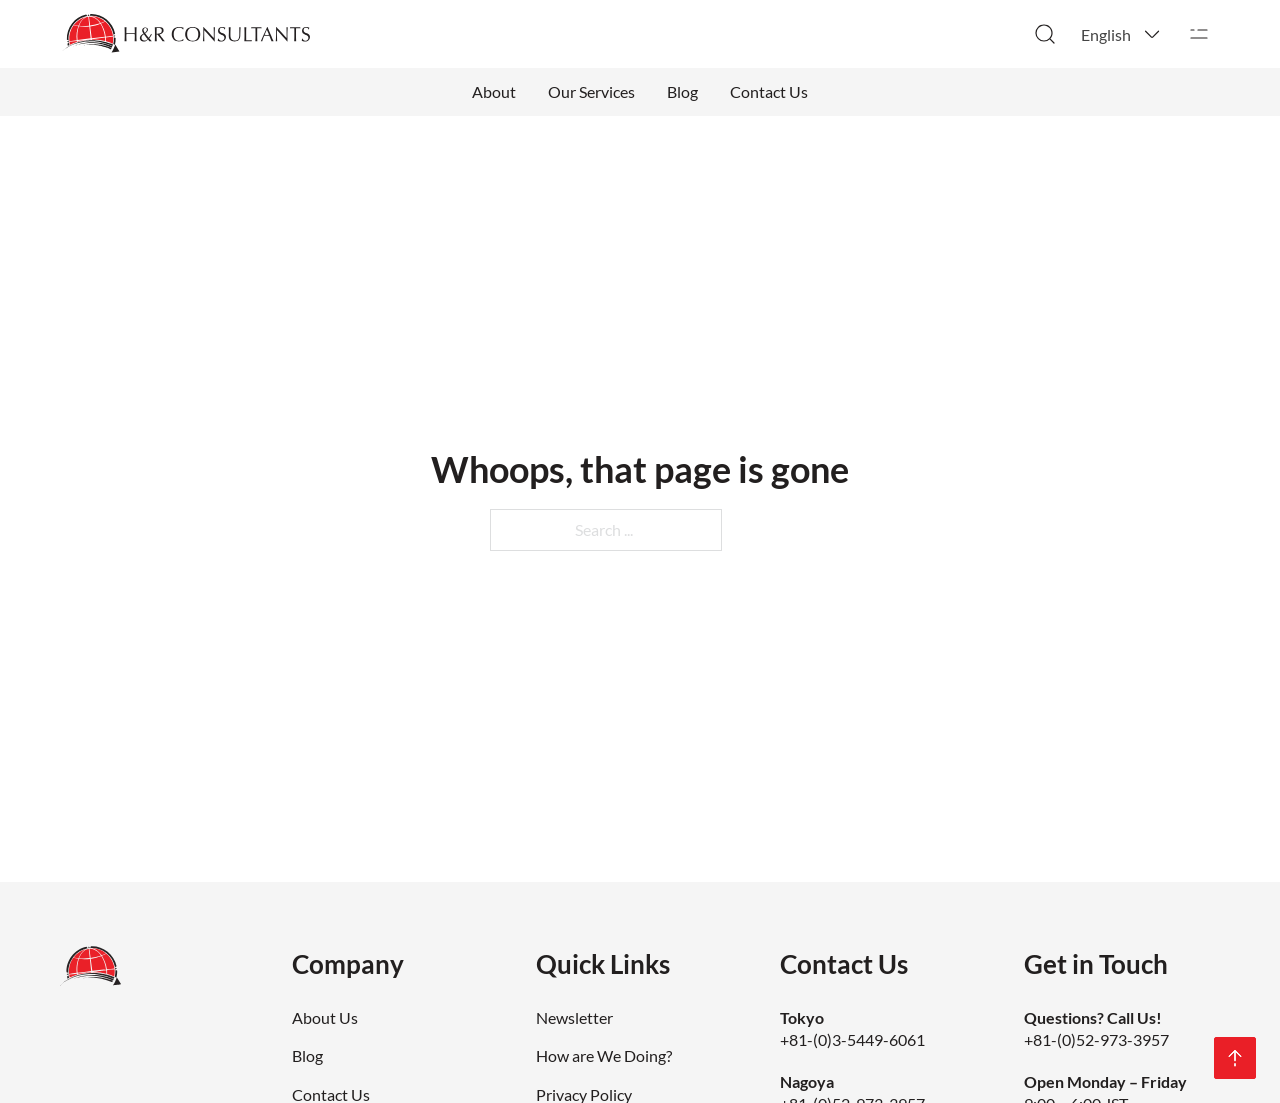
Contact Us (769, 91)
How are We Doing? (604, 1055)
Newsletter (574, 1017)
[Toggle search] (1045, 34)
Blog (682, 91)
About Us (325, 1017)
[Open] (1199, 34)
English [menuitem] (1106, 34)
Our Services (591, 91)
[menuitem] (1122, 34)
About (494, 91)
